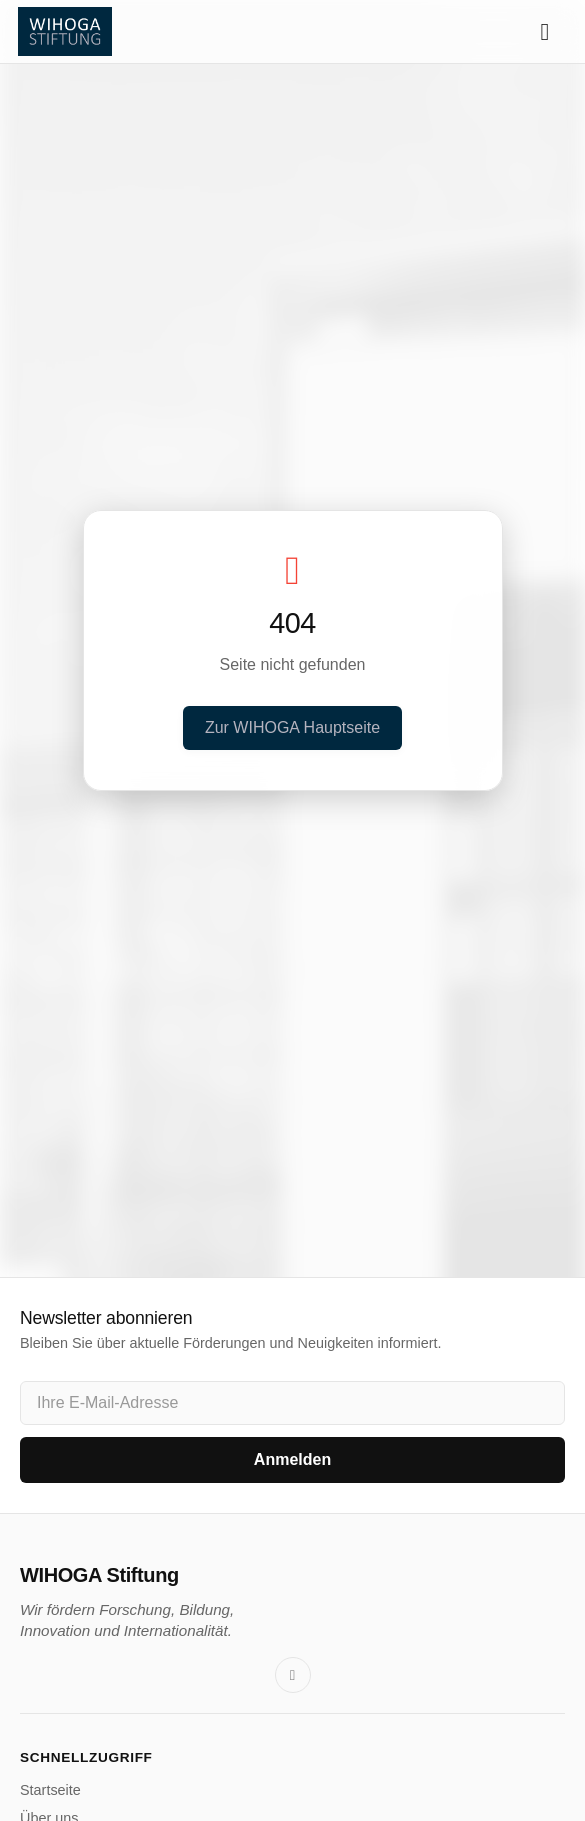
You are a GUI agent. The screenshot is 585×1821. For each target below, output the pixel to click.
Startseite (50, 1790)
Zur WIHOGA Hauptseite (292, 727)
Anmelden (292, 1459)
